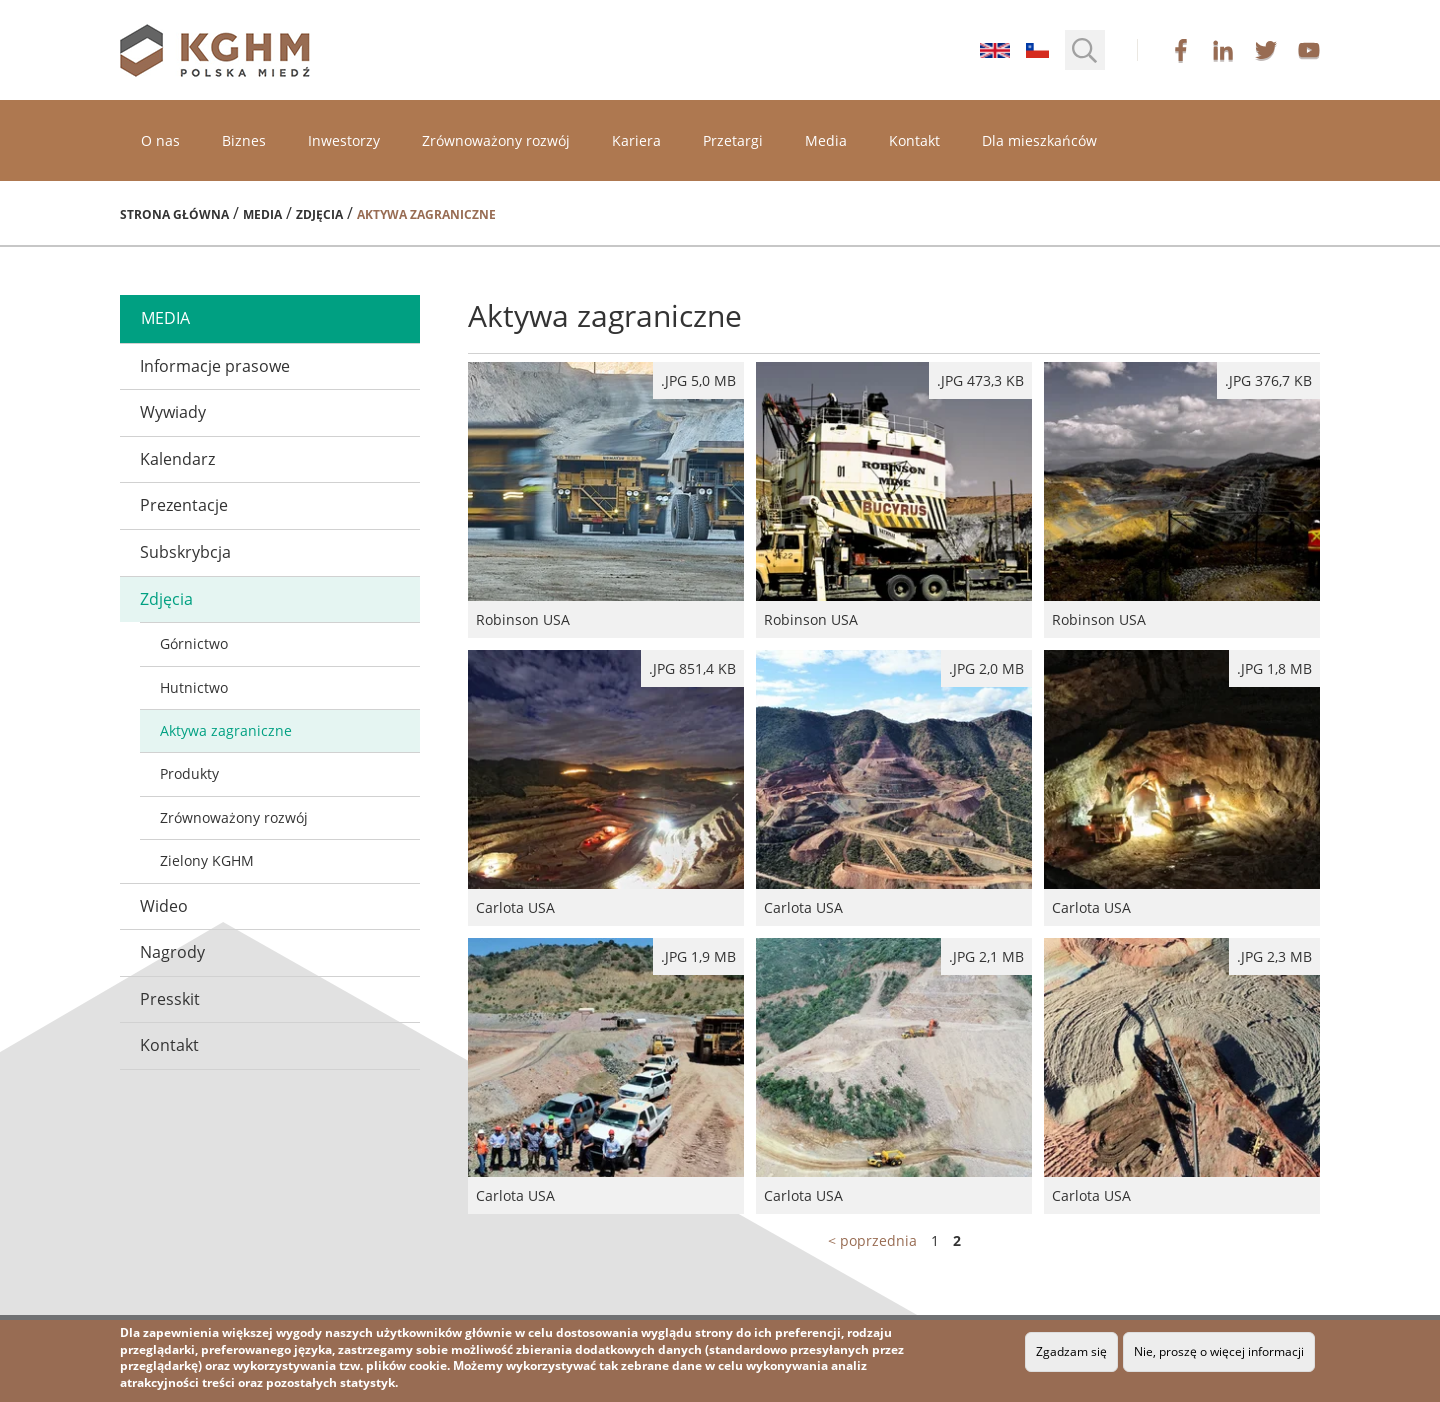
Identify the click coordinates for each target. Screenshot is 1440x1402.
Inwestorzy (344, 140)
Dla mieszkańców (1039, 140)
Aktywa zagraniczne (226, 730)
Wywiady (173, 412)
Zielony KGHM (207, 860)
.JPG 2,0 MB (986, 668)
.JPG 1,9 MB (698, 956)
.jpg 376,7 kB (1268, 380)
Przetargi (733, 140)
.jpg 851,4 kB (692, 668)
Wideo (164, 906)
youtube (1309, 50)
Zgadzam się (1071, 1351)
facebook (1181, 50)
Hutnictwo (194, 687)
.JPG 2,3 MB (1274, 956)
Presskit (170, 999)
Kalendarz (177, 459)
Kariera (636, 140)
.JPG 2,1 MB (986, 956)
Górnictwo (194, 643)
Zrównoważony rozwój (496, 140)
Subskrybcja (185, 552)
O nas (160, 140)
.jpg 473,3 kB (980, 380)
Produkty (189, 773)
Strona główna (174, 214)
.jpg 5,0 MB (698, 380)
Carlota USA (606, 788)
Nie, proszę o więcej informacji (1219, 1351)
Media (826, 140)
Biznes (244, 140)
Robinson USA (606, 500)
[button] (1085, 50)
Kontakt (914, 140)
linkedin (1223, 50)
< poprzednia (872, 1240)
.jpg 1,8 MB (1274, 668)
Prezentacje (184, 505)
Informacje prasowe (215, 366)
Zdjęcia (319, 214)
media (165, 318)
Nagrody (172, 952)
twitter (1266, 50)
